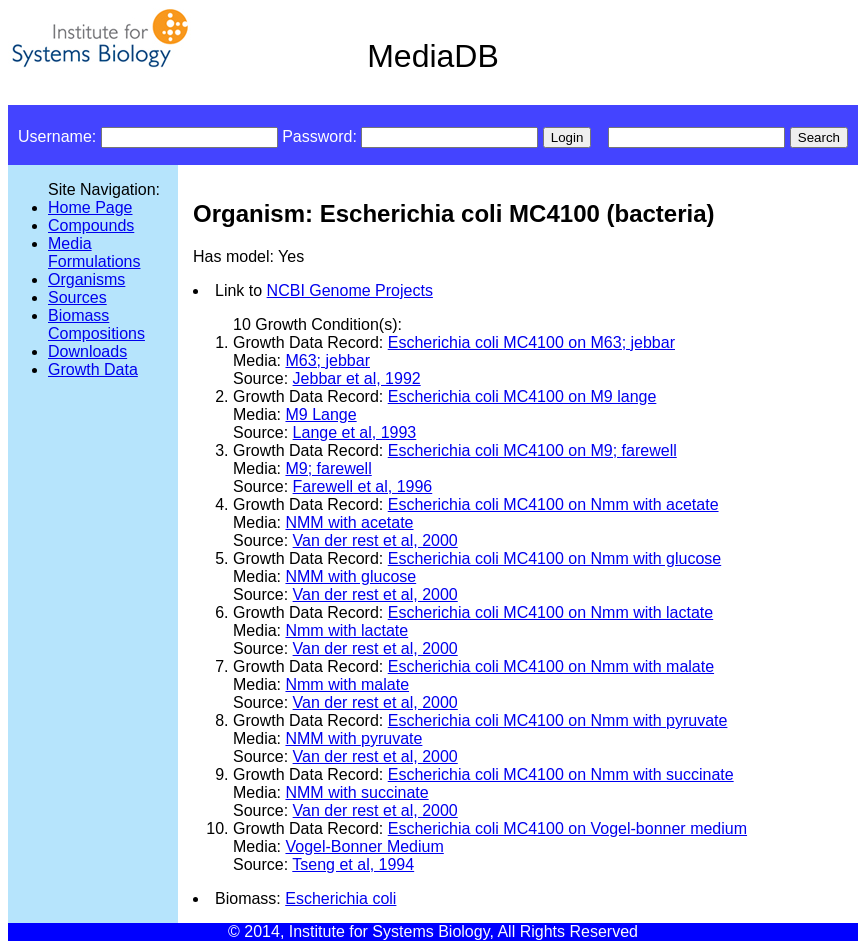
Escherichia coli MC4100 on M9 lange (522, 396)
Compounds (91, 225)
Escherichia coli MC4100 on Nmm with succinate (561, 774)
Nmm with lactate (346, 630)
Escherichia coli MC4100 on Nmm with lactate (550, 612)
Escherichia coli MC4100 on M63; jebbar (531, 342)
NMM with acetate (349, 522)
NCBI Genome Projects (350, 290)
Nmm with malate (347, 684)
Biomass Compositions (96, 324)
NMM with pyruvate (353, 738)
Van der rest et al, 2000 (375, 540)
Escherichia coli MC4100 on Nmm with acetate (553, 504)
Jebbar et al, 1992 (357, 378)
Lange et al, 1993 (355, 432)
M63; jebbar (327, 360)
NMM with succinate (356, 792)
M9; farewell (328, 468)
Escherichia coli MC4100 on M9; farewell (532, 450)
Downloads (87, 351)
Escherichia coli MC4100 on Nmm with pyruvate (558, 720)
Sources (77, 297)
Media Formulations (94, 252)
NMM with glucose (350, 576)
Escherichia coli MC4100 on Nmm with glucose (554, 558)
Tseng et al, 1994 (353, 864)
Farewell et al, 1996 (363, 486)
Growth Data (93, 369)
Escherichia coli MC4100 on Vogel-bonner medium (567, 828)
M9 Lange (320, 414)
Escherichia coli (340, 898)
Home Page (90, 207)
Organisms (86, 279)
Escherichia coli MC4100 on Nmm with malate (551, 666)
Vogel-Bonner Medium (364, 846)
